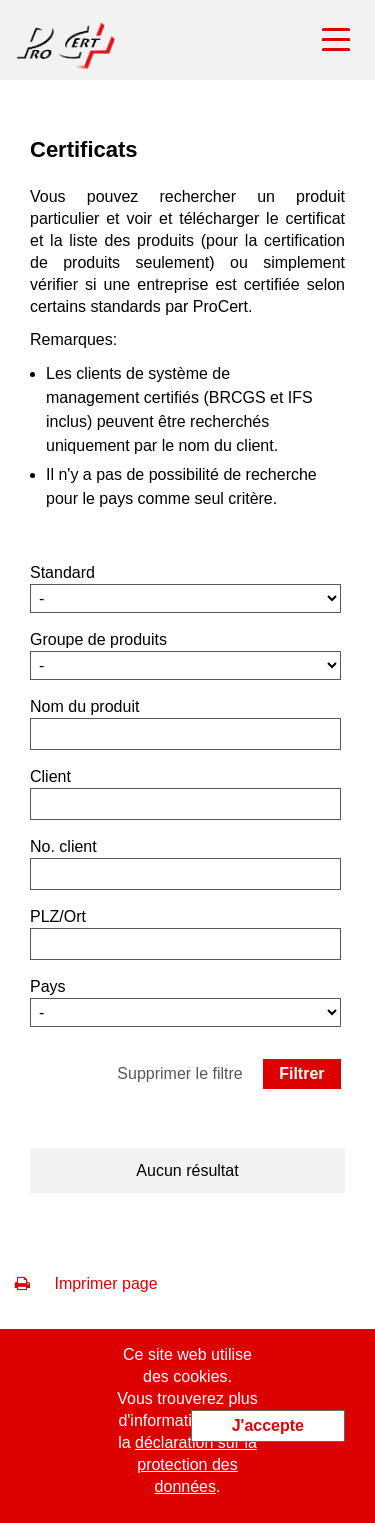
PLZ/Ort (58, 916)
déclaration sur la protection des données (196, 1464)
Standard (62, 572)
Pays (48, 986)
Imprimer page (86, 1283)
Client (50, 776)
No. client (63, 846)
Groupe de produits (98, 639)
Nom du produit (84, 706)
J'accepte (268, 1425)
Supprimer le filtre (179, 1073)
